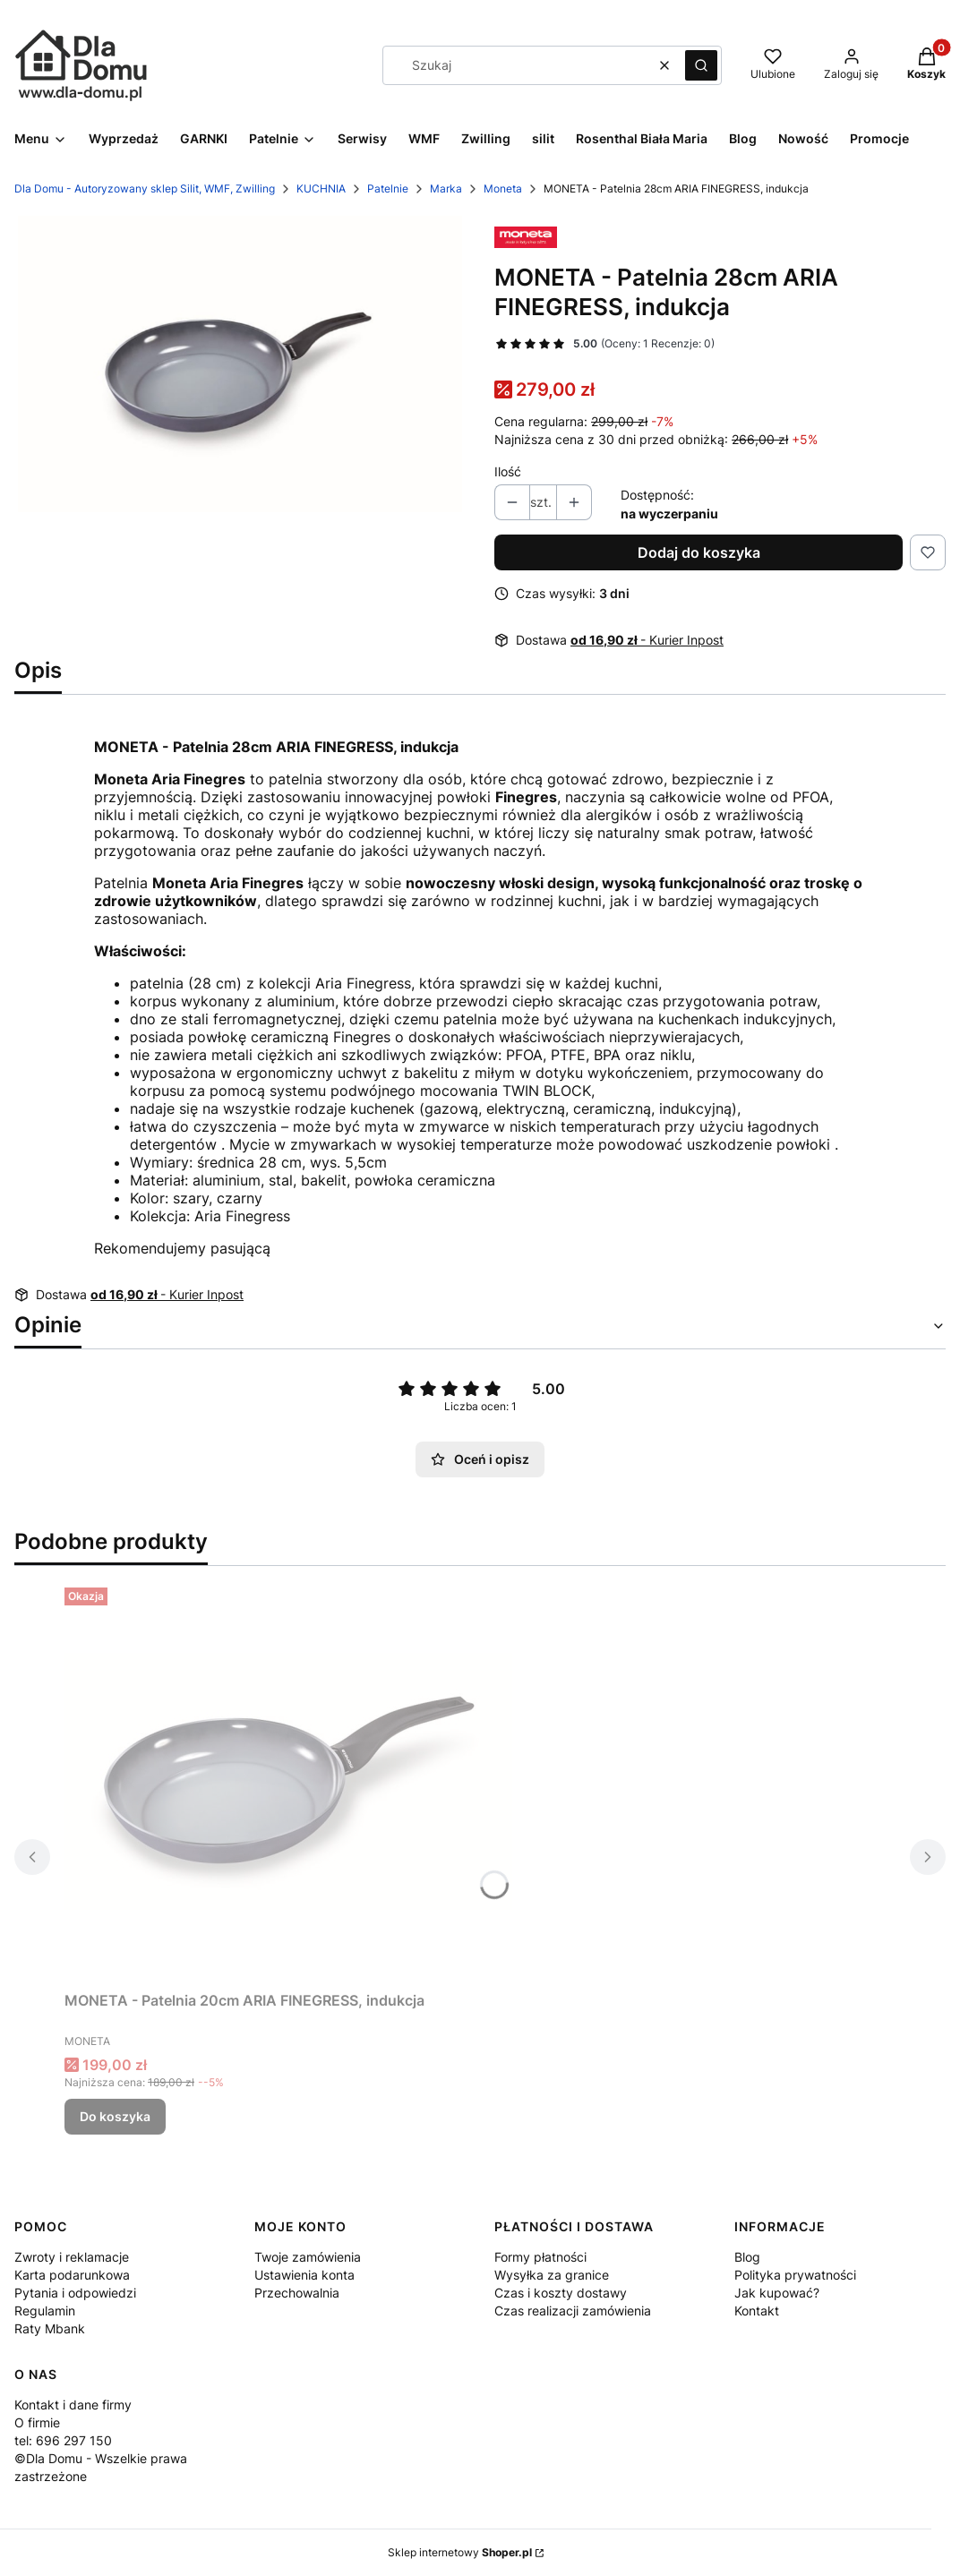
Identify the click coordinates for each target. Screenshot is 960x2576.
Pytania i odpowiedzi (75, 2292)
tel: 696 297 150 (63, 2440)
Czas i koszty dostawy (560, 2292)
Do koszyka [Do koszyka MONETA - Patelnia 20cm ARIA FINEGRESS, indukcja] (115, 2116)
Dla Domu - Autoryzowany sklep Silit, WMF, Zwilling (144, 188)
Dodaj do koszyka (699, 552)
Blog (747, 2256)
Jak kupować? (776, 2292)
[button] (701, 65)
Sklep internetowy (460, 2552)
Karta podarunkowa (72, 2274)
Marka (446, 188)
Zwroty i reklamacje (71, 2256)
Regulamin (44, 2310)
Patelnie (387, 188)
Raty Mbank (49, 2328)
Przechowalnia (296, 2292)
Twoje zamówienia (307, 2256)
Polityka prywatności (795, 2274)
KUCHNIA (321, 188)
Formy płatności (540, 2256)
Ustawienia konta (304, 2274)
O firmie (37, 2422)
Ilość (507, 471)
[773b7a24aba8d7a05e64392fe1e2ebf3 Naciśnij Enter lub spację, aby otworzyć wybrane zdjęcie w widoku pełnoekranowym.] (240, 364)
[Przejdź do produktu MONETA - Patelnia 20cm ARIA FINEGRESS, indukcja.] (288, 1781)
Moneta (503, 188)
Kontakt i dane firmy (73, 2404)
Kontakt (756, 2310)
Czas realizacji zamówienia (572, 2310)
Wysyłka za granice (551, 2274)
